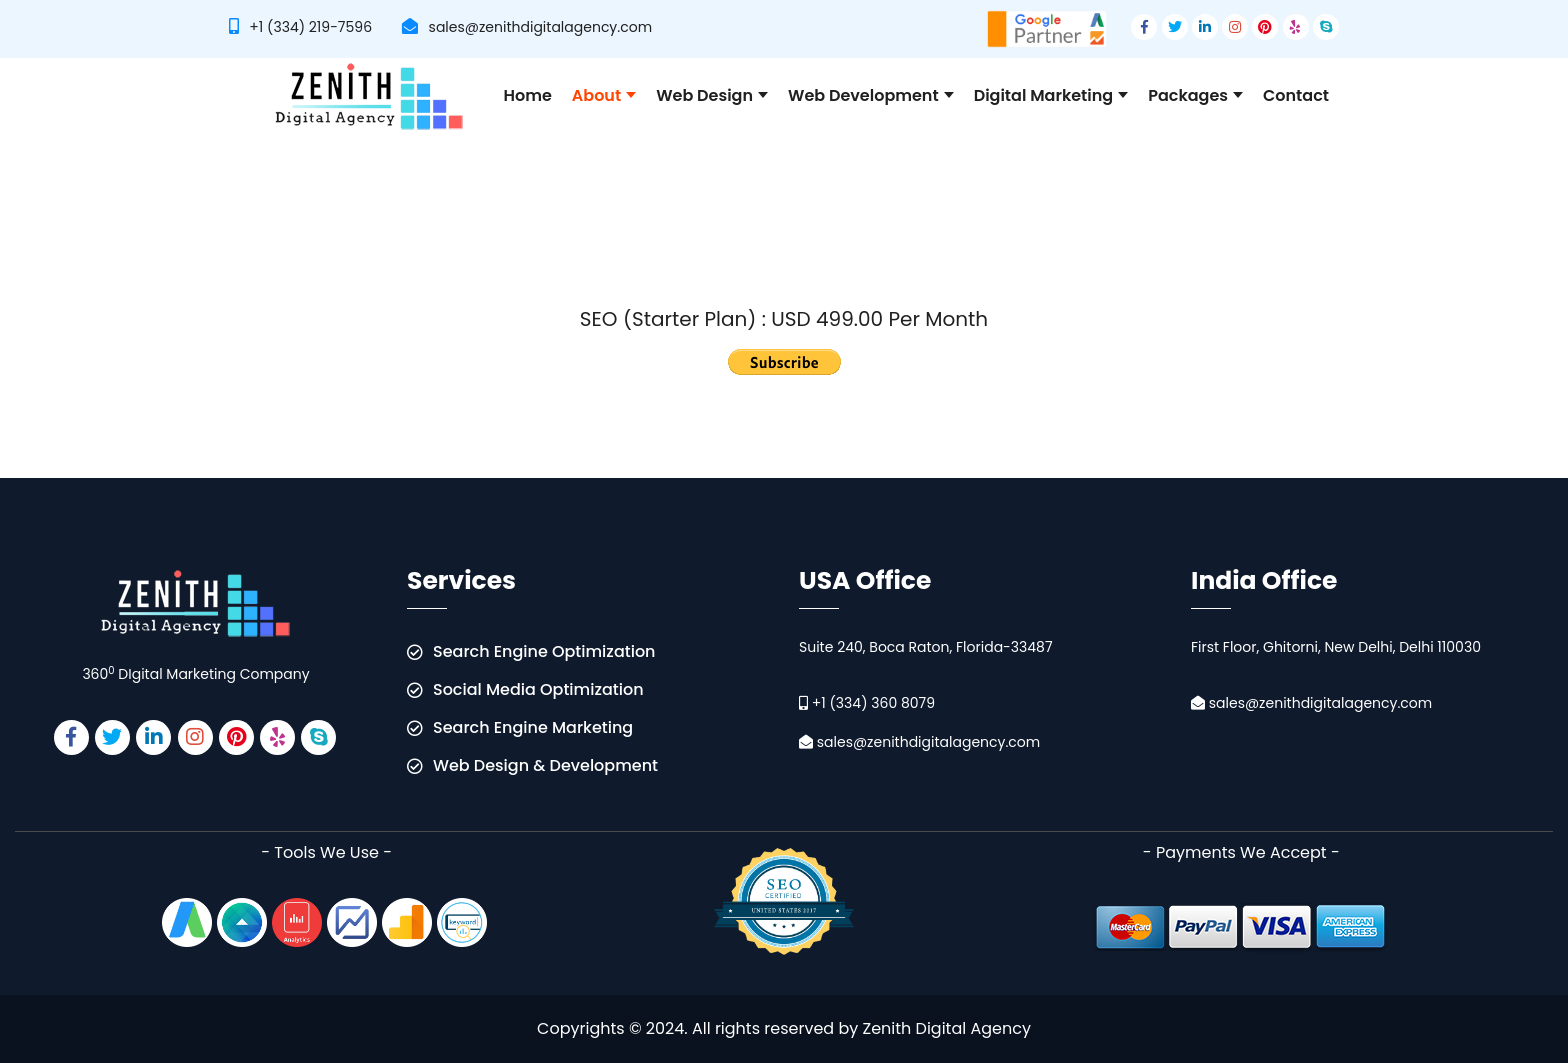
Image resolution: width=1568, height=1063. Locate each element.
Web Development (871, 95)
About (604, 95)
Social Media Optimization (538, 689)
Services (461, 583)
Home (528, 95)
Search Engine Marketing (533, 727)
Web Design (712, 95)
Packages (1195, 95)
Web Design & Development (545, 765)
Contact (1296, 95)
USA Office (865, 583)
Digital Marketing (1051, 95)
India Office (1264, 583)
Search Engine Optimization (544, 651)
